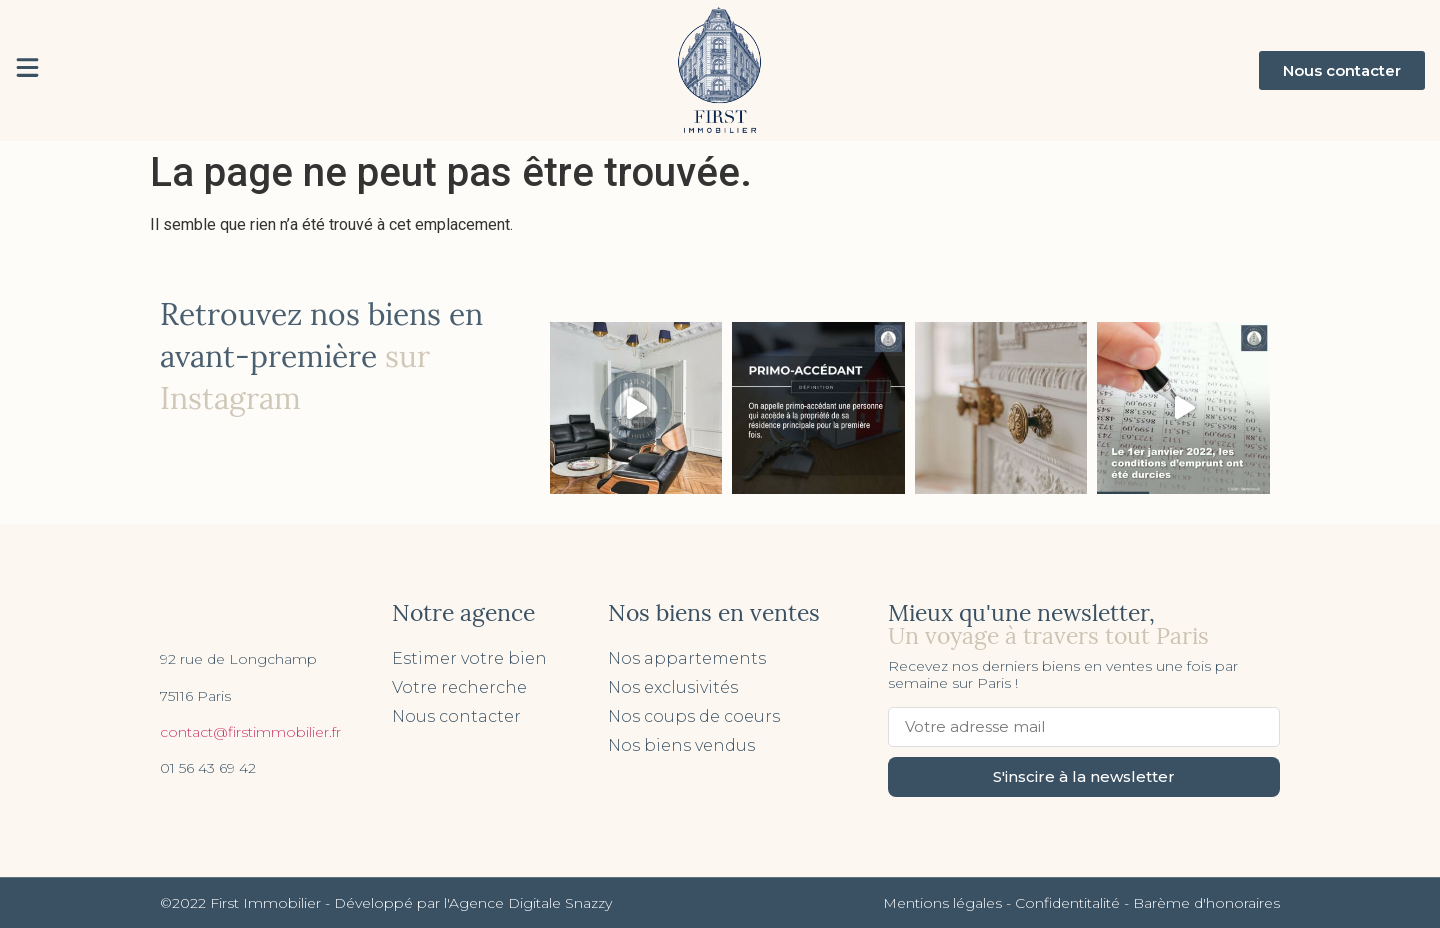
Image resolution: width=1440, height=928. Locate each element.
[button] (1342, 70)
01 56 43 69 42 (208, 768)
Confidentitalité (1067, 903)
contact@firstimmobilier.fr (250, 732)
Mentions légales (942, 903)
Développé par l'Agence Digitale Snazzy (473, 903)
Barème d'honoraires (1206, 903)
